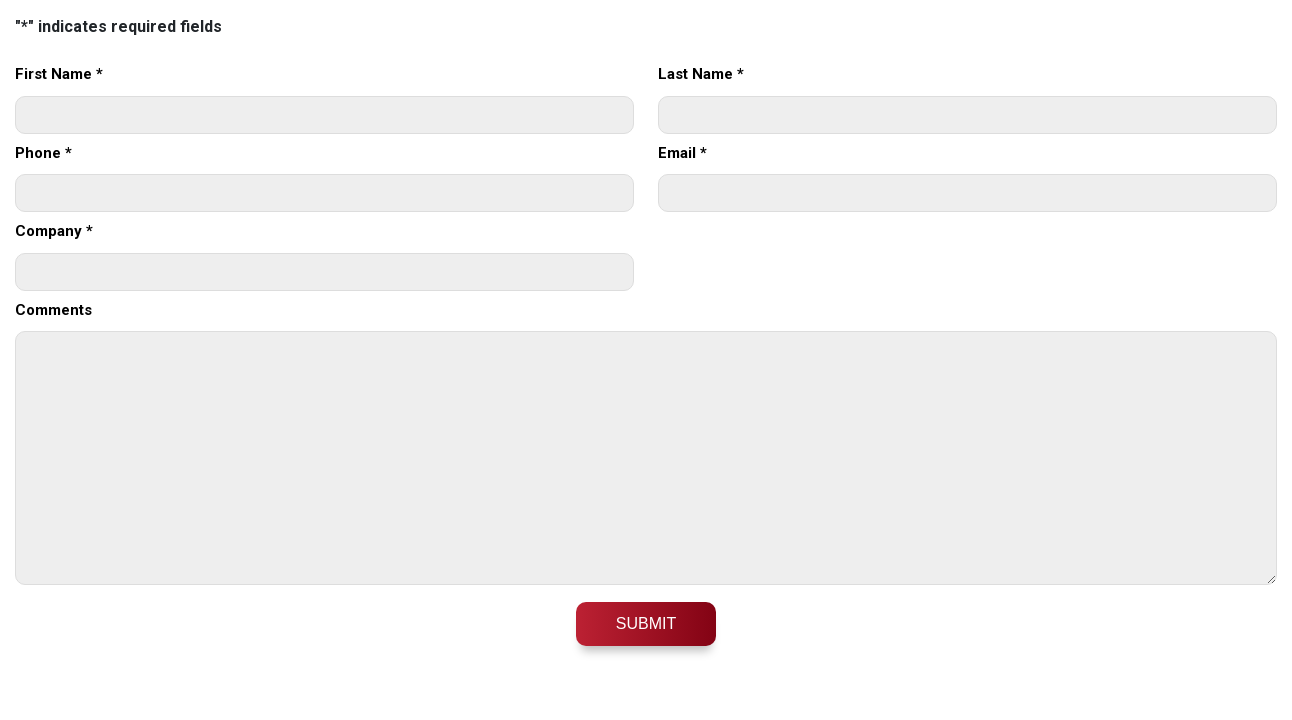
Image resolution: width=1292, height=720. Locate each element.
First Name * (59, 74)
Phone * (43, 153)
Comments (53, 310)
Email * (682, 153)
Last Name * (701, 74)
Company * (54, 231)
